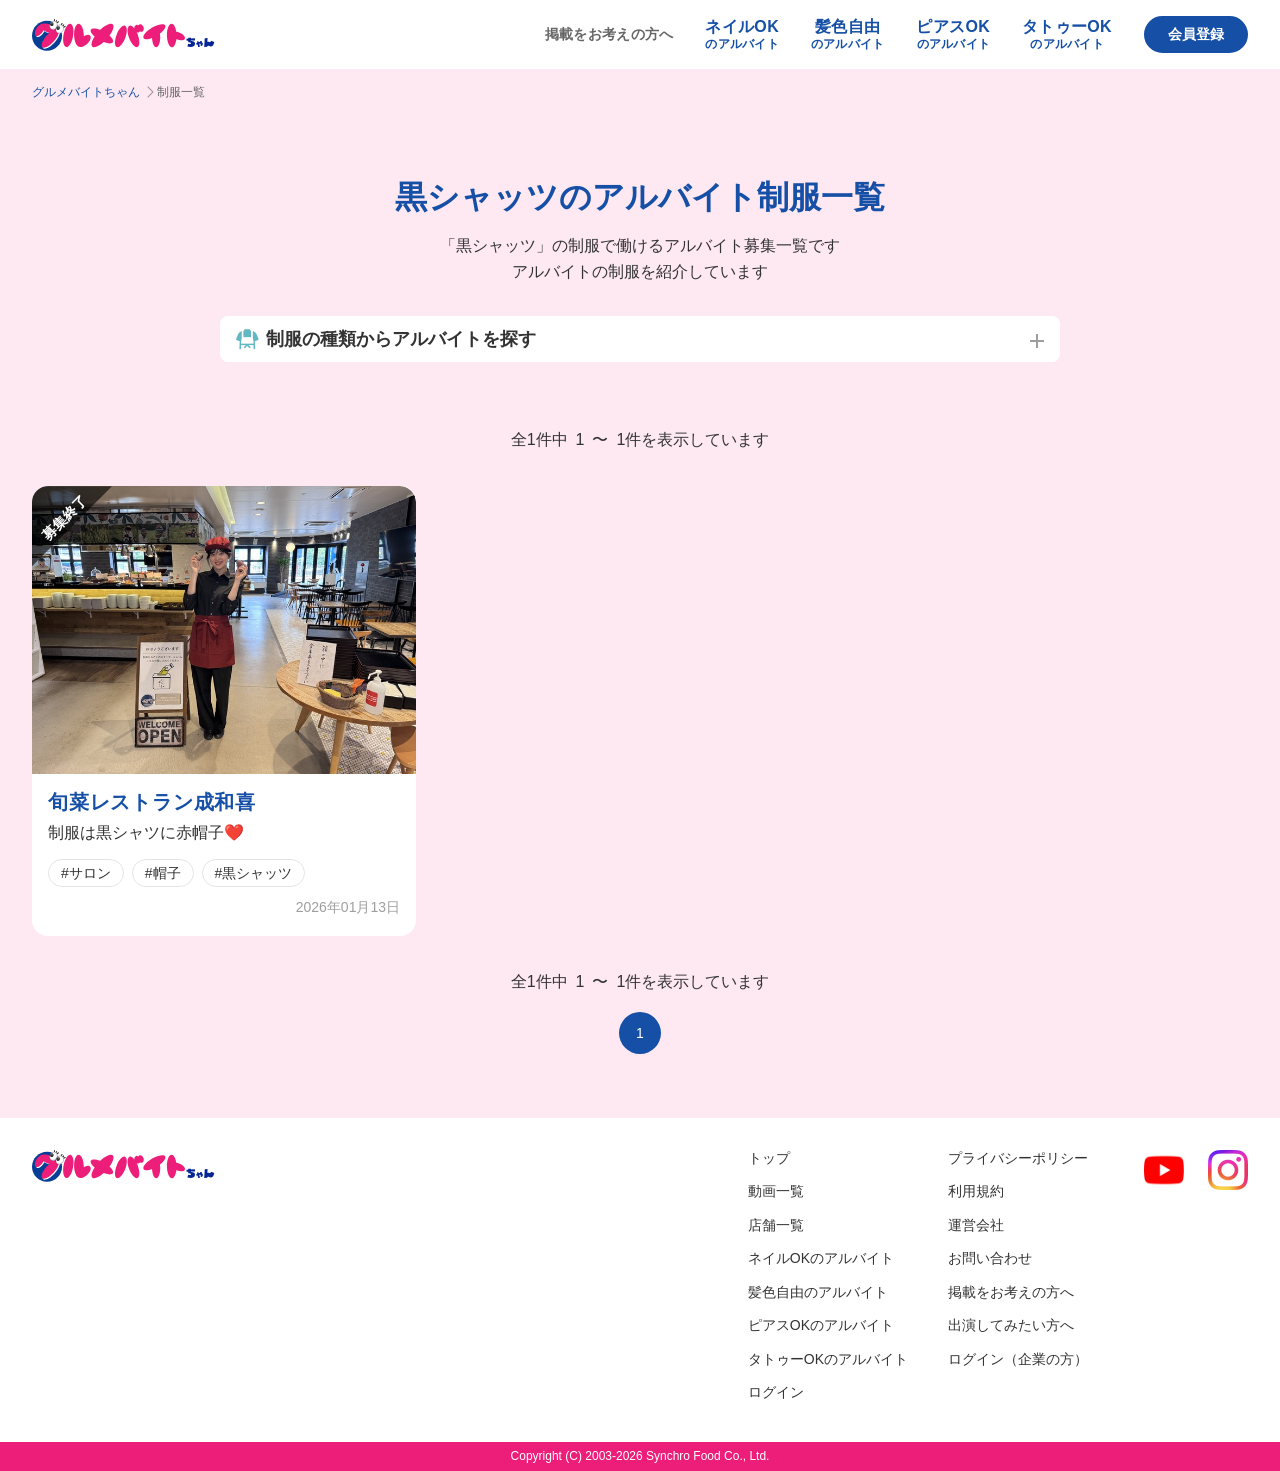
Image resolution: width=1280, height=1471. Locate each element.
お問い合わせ (990, 1258)
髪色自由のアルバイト (818, 1292)
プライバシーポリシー (1018, 1158)
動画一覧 (776, 1191)
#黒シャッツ (254, 873)
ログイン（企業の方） (1018, 1359)
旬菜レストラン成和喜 (152, 802)
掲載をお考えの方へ (609, 34)
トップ (769, 1158)
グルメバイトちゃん (86, 92)
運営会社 (976, 1225)
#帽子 (163, 873)
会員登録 (1196, 34)
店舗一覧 (776, 1225)
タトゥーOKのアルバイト (828, 1359)
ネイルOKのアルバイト (821, 1258)
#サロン (86, 873)
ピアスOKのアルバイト (821, 1325)
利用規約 (976, 1191)
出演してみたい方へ (1011, 1325)
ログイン (776, 1392)
